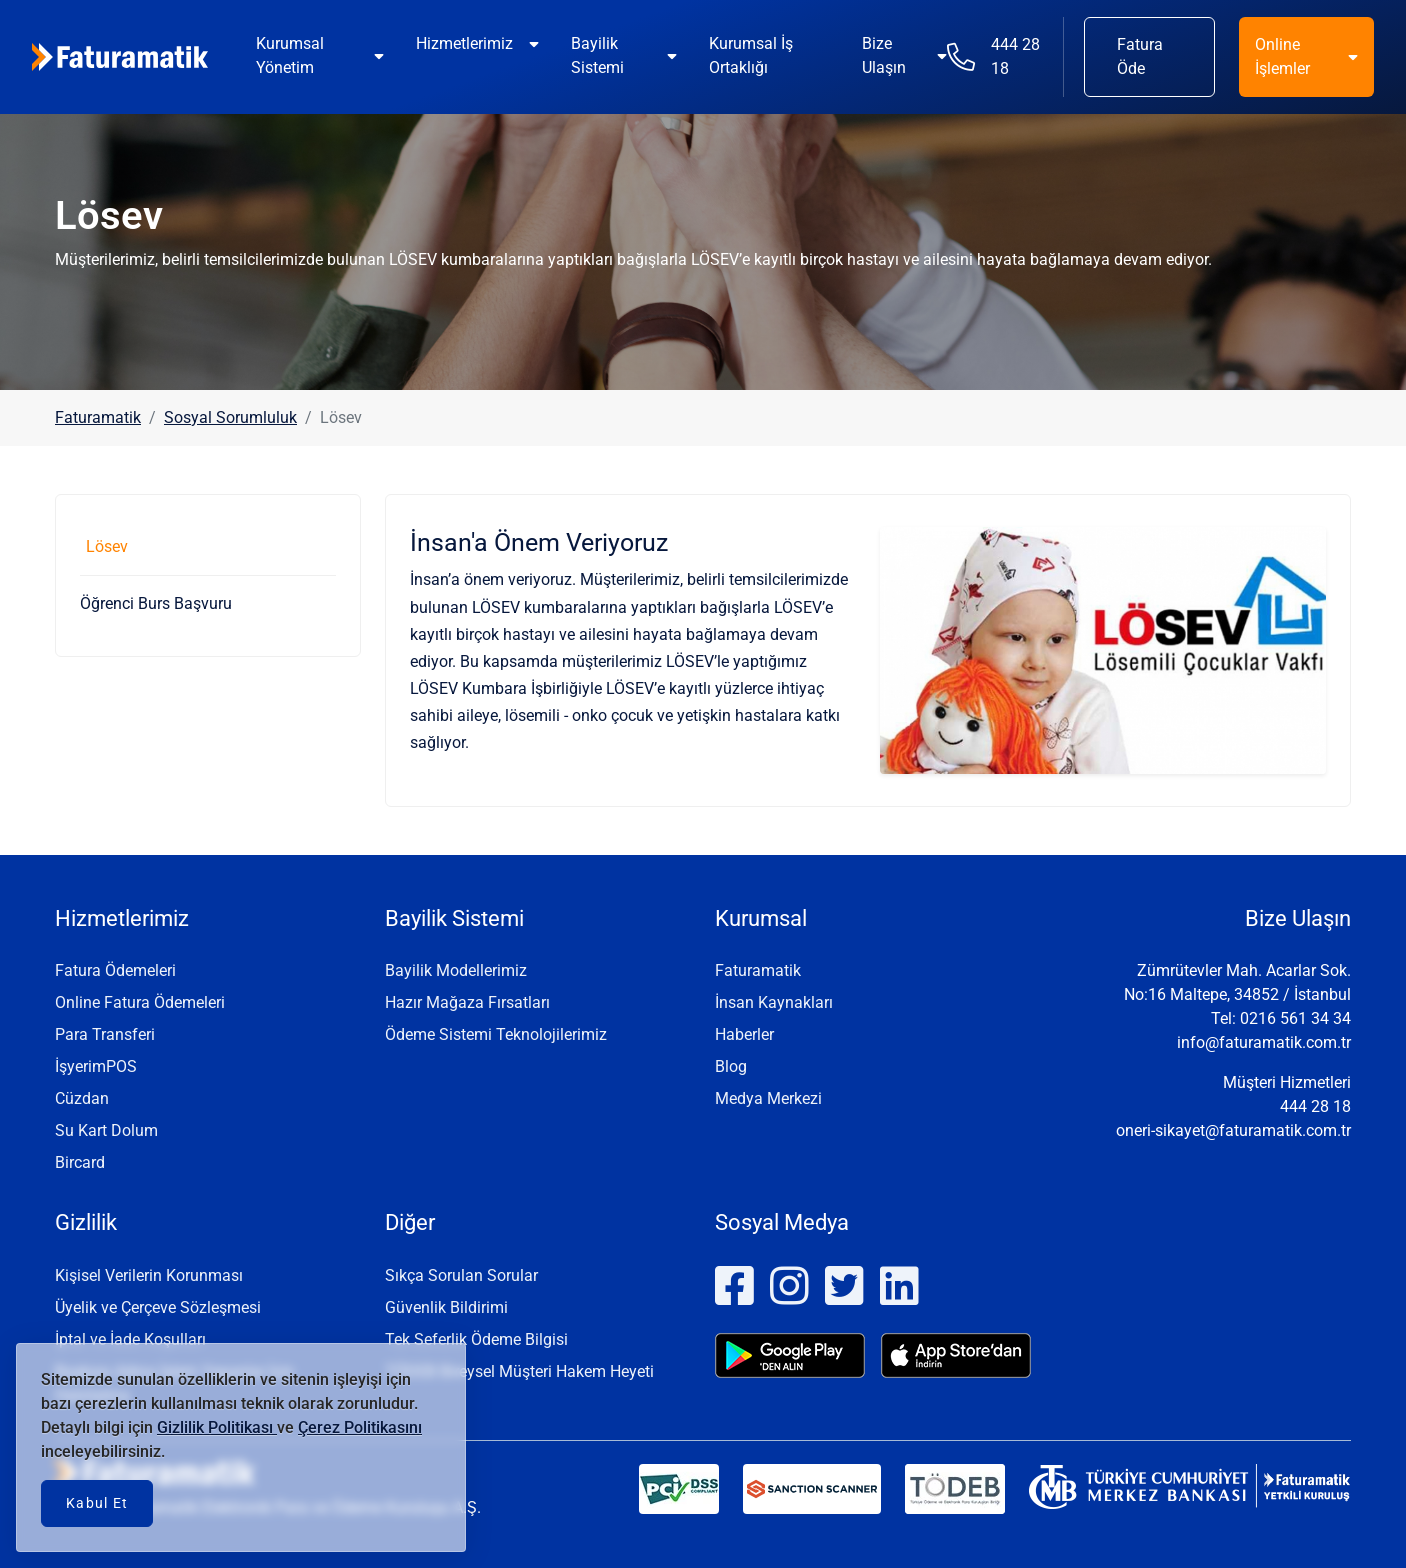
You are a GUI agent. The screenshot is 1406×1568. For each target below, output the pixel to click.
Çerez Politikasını (360, 1427)
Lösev (107, 546)
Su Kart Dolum (106, 1130)
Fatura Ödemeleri (115, 970)
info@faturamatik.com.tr (1264, 1042)
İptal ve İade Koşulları (130, 1339)
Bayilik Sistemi (597, 55)
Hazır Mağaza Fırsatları (467, 1002)
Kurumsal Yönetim (290, 55)
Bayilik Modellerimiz (456, 970)
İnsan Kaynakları (774, 1002)
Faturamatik (98, 417)
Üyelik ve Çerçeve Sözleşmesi (158, 1307)
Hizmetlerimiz (464, 43)
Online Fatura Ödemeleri (140, 1002)
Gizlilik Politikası (217, 1427)
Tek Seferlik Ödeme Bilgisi (476, 1339)
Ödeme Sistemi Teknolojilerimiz (496, 1034)
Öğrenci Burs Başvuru (156, 603)
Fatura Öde (1140, 56)
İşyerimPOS (96, 1066)
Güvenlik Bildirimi (446, 1307)
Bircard (80, 1162)
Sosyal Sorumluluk (230, 417)
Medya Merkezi (768, 1098)
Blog (731, 1066)
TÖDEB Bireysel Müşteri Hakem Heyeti (519, 1371)
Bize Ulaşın (884, 55)
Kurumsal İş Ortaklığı (751, 55)
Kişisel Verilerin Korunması (149, 1275)
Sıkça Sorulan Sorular (461, 1275)
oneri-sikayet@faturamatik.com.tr (1233, 1130)
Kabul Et (97, 1503)
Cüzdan (82, 1098)
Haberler (744, 1034)
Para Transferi (105, 1034)
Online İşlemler (1282, 56)
